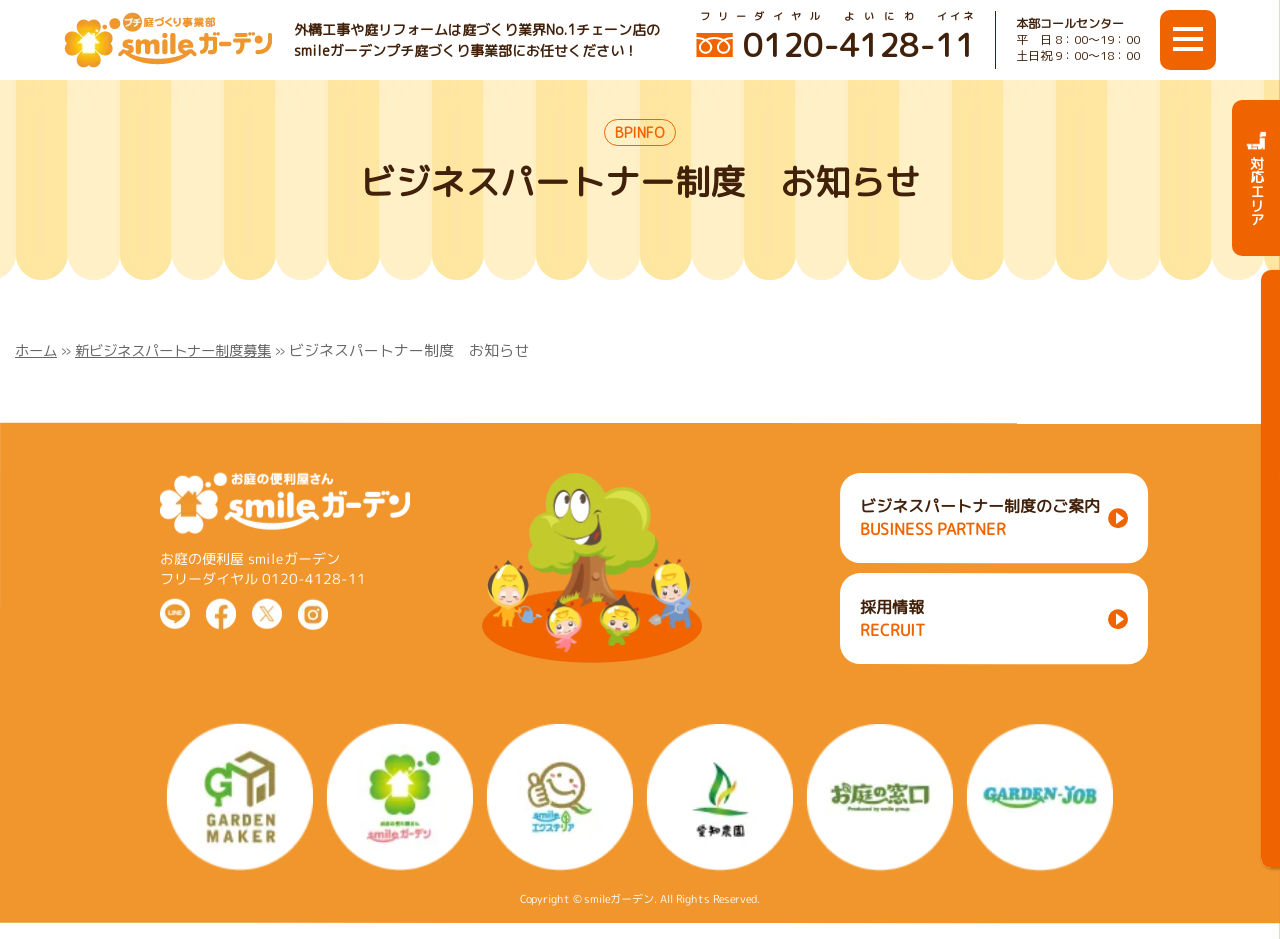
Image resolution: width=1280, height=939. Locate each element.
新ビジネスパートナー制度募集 (183, 350)
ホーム (37, 350)
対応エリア (1256, 178)
